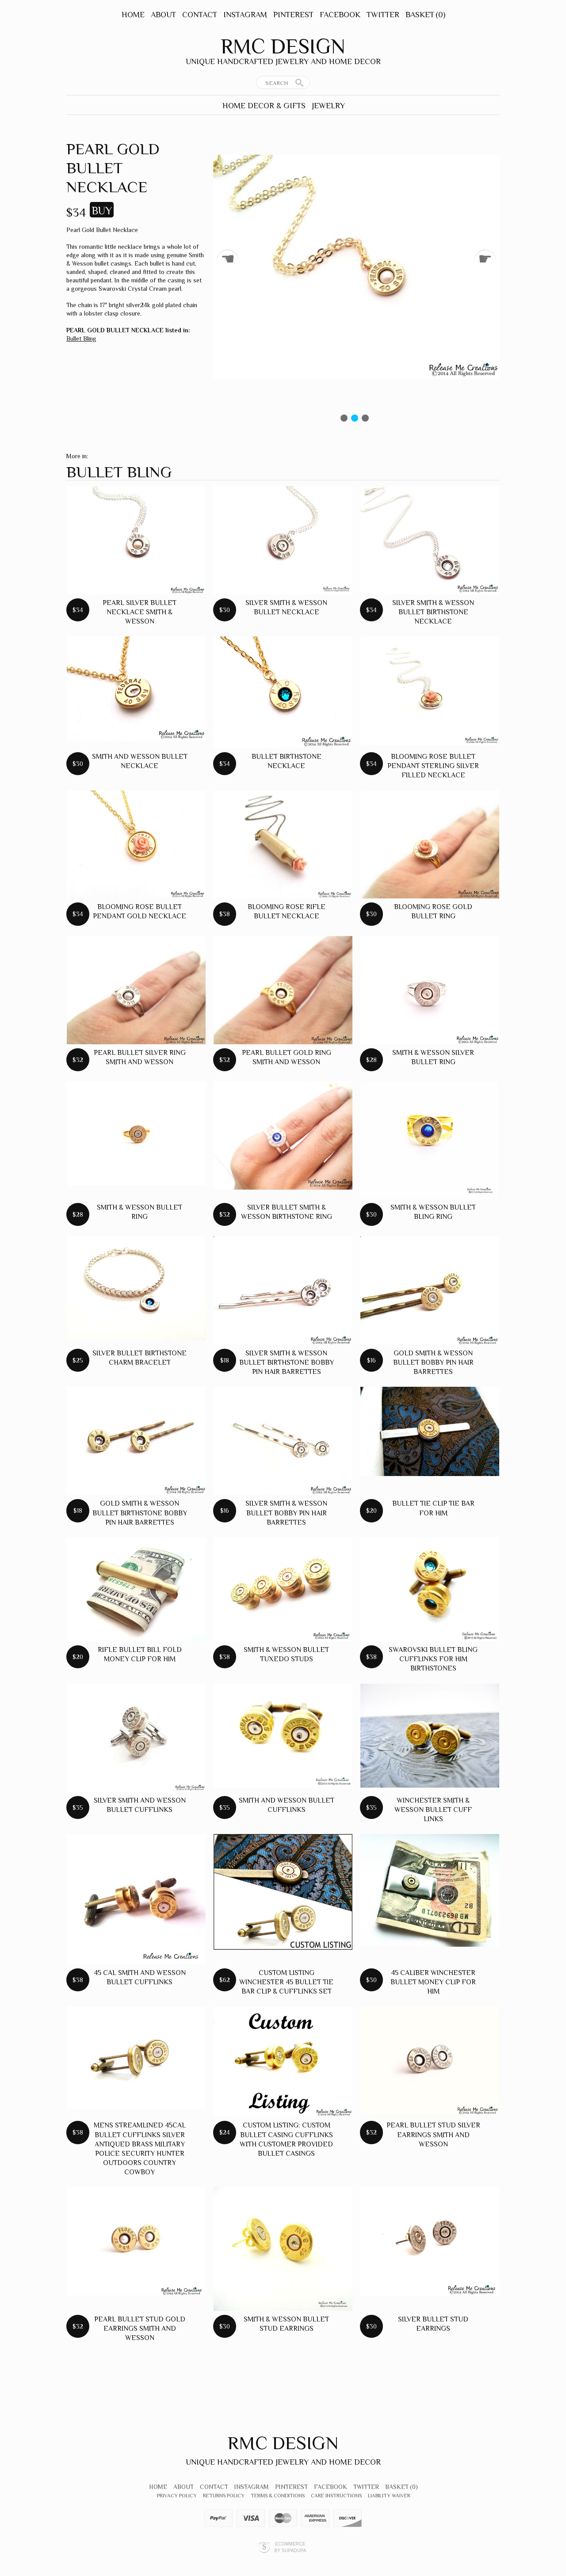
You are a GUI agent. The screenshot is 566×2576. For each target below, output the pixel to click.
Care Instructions (336, 2495)
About (163, 14)
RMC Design (283, 46)
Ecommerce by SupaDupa (290, 2547)
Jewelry (328, 105)
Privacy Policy (177, 2495)
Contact (199, 14)
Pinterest (293, 14)
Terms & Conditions (278, 2495)
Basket (425, 14)
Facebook (340, 14)
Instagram (245, 14)
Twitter (383, 14)
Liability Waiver (389, 2495)
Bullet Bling (81, 338)
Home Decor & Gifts (264, 105)
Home (133, 14)
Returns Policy (224, 2495)
